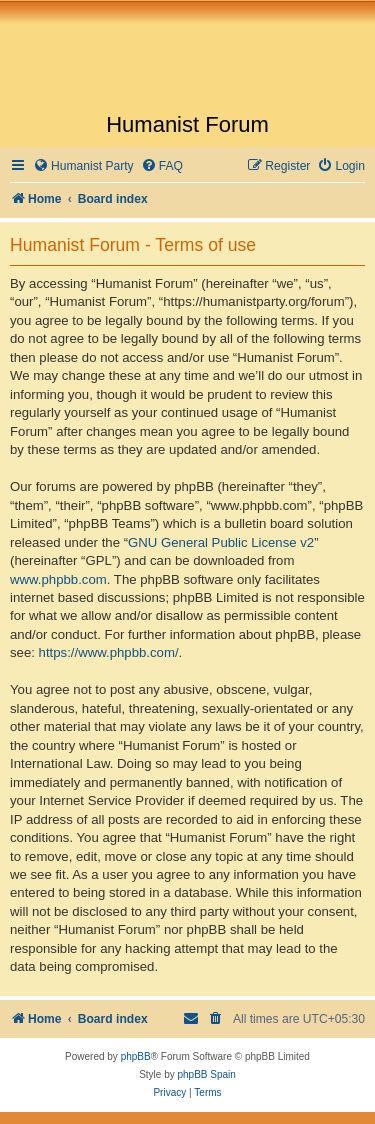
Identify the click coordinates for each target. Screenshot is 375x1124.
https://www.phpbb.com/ (109, 652)
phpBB (136, 1056)
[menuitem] (83, 166)
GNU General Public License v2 (221, 542)
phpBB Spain (206, 1074)
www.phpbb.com (58, 579)
